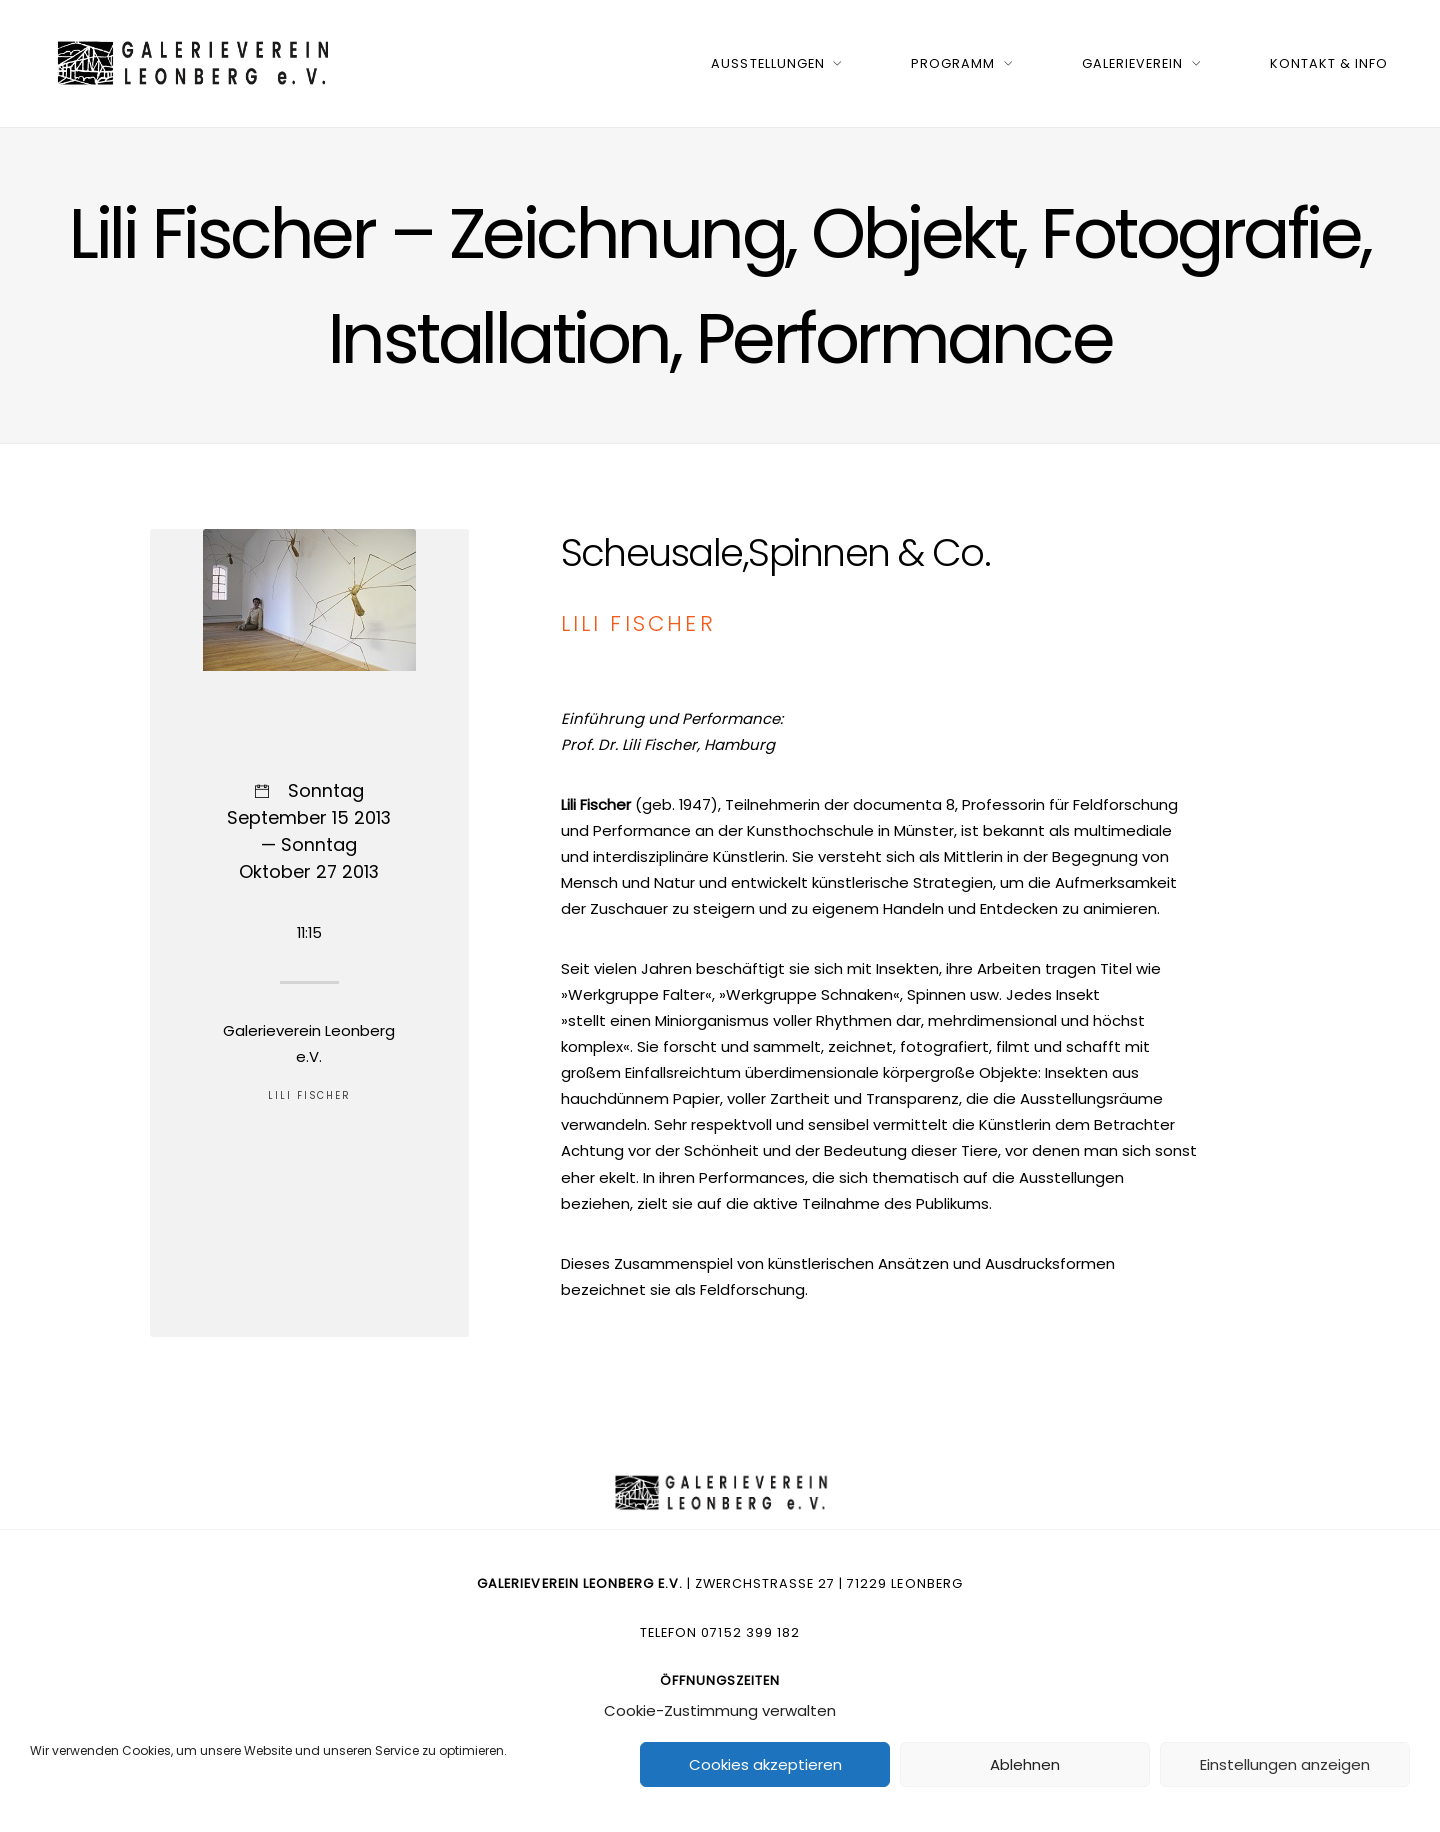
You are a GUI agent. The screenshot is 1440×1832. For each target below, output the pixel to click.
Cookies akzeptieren (765, 1764)
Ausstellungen (767, 63)
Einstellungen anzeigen (1285, 1764)
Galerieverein (1132, 63)
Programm (953, 63)
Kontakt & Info (1329, 63)
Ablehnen (1025, 1764)
